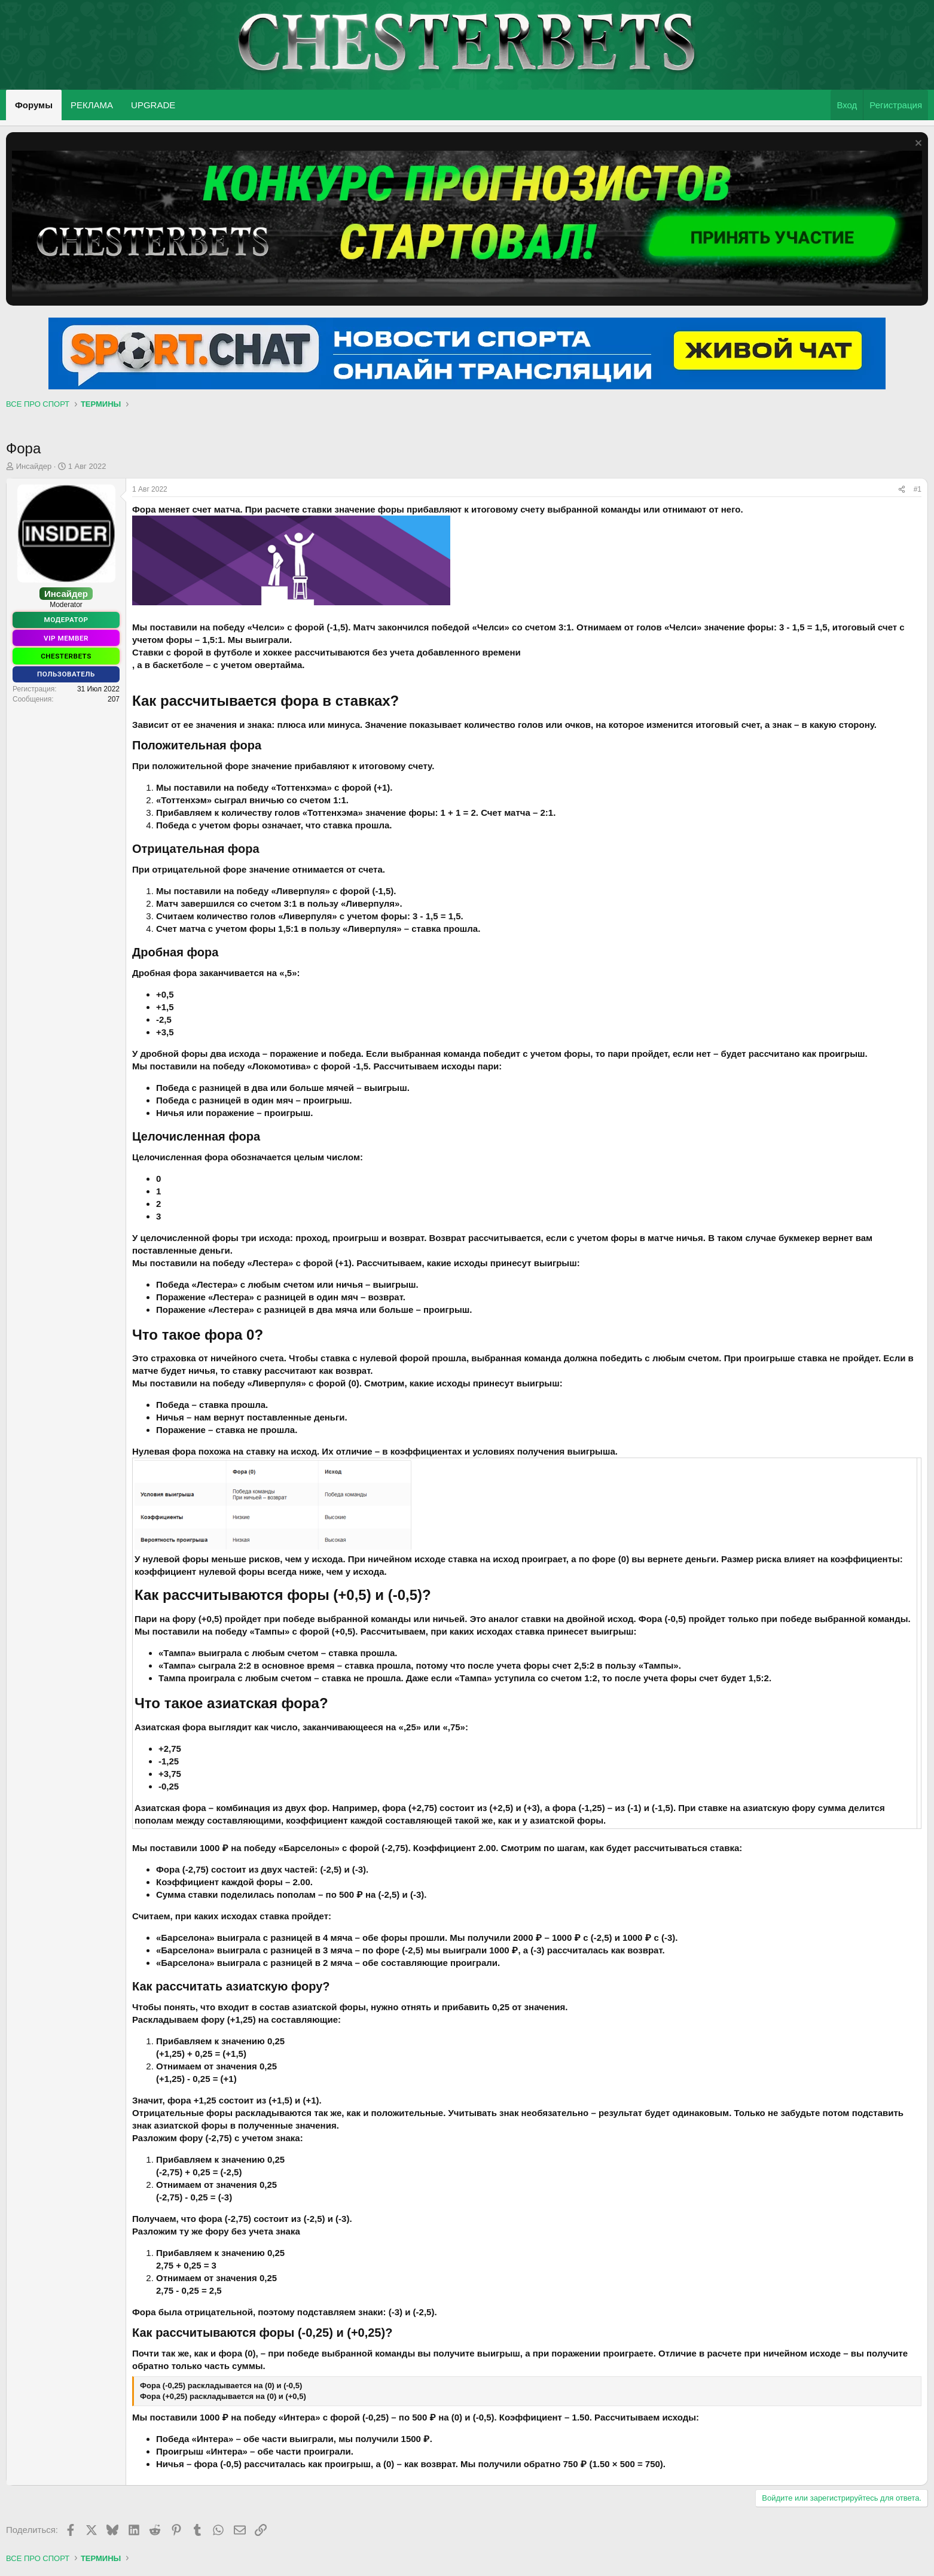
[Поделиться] (901, 489)
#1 (917, 489)
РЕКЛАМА (92, 105)
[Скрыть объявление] (917, 144)
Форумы (34, 105)
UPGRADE (153, 105)
